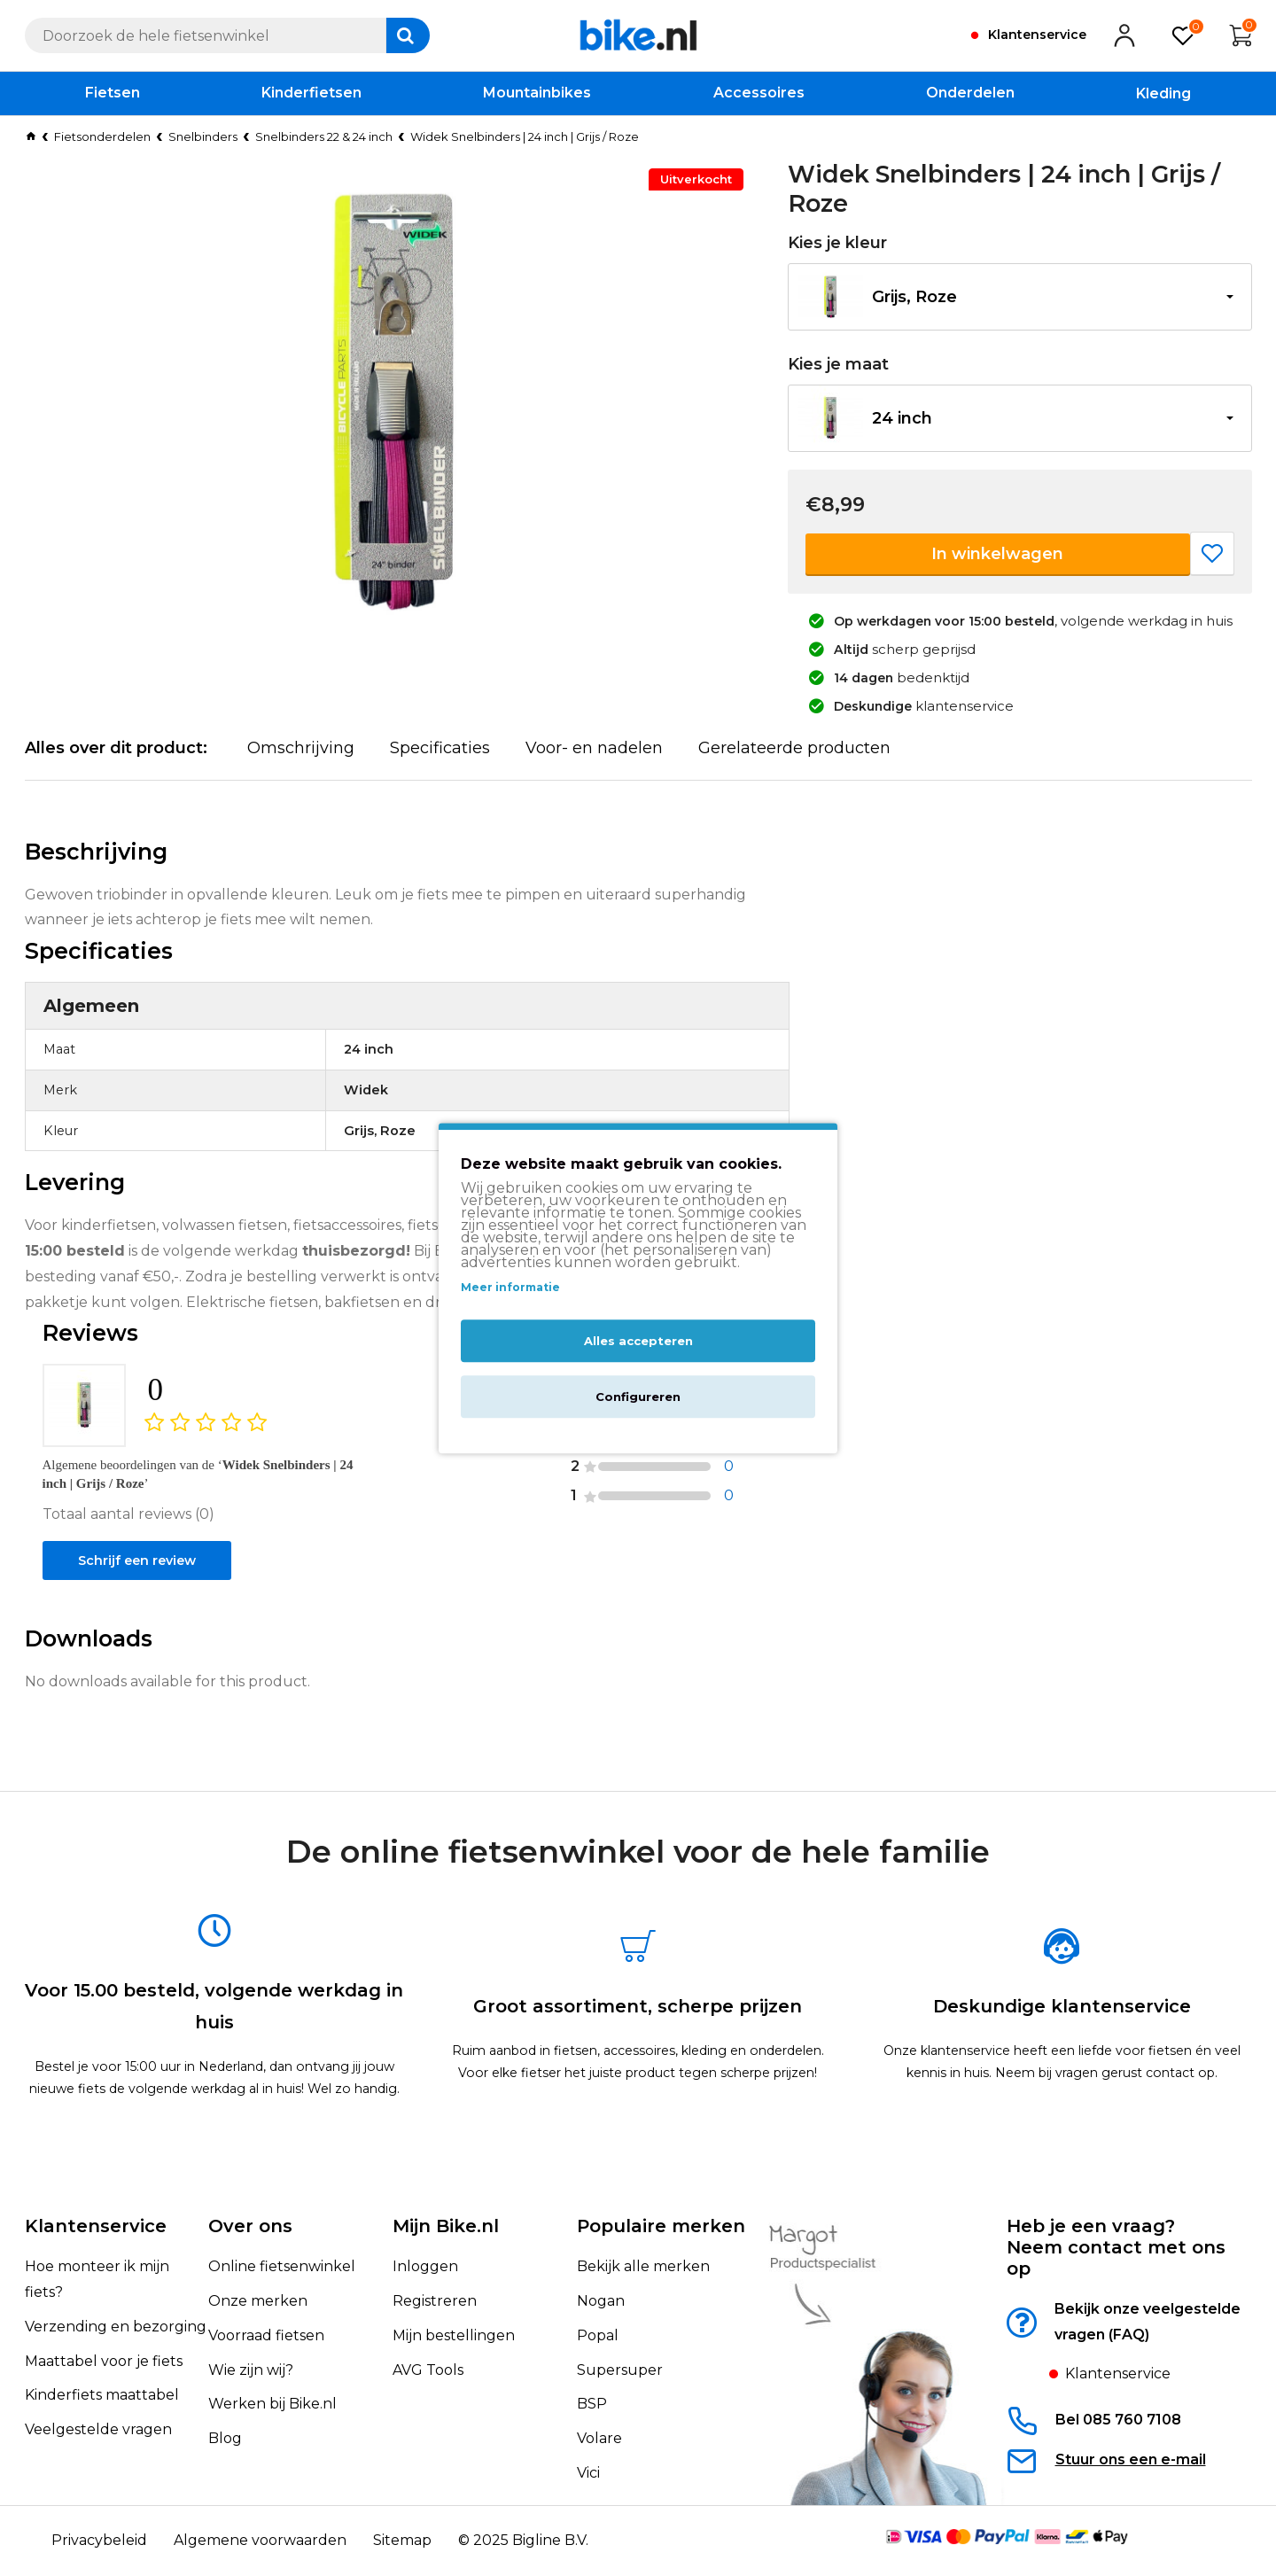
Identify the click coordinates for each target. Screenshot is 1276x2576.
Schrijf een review (144, 1607)
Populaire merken (661, 2226)
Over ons (250, 2226)
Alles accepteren (638, 1341)
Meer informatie (510, 1288)
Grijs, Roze (914, 297)
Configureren (638, 1396)
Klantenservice (96, 2226)
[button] (1020, 297)
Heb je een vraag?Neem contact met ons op (1116, 2248)
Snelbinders (202, 136)
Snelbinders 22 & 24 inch (324, 136)
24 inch (902, 418)
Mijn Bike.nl (446, 2226)
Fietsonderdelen (102, 136)
